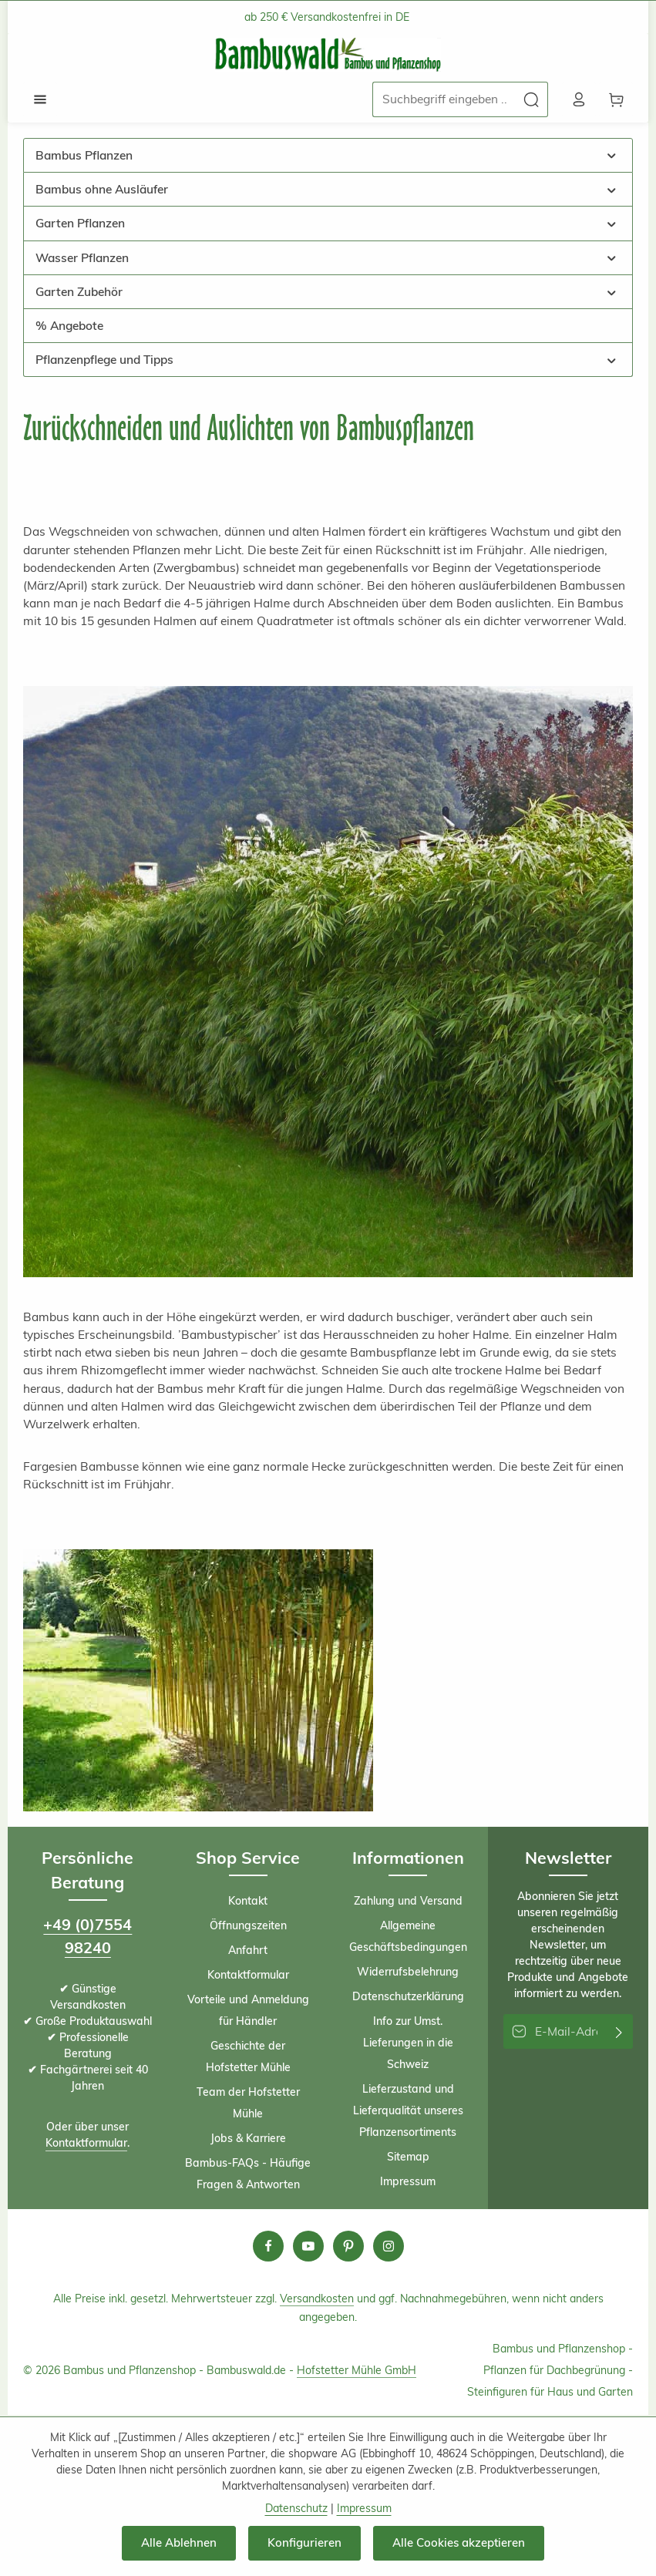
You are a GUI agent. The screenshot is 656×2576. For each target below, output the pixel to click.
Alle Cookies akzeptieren (458, 2543)
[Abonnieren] (619, 2033)
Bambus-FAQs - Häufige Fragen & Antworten (248, 2175)
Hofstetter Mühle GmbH (356, 2372)
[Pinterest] (348, 2247)
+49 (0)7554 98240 (87, 1937)
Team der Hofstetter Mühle (248, 2104)
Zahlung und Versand (408, 1902)
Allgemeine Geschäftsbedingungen (408, 1938)
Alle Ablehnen (177, 2543)
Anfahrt (247, 1952)
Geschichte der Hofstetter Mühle (248, 2058)
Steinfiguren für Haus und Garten (550, 2393)
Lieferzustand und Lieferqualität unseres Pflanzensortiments (408, 2112)
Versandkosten (317, 2300)
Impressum (408, 2183)
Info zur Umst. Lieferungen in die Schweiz (408, 2044)
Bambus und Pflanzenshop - (563, 2350)
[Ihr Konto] (576, 100)
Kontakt (247, 1902)
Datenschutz (296, 2508)
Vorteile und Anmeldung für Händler (248, 2012)
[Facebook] (268, 2247)
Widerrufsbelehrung (408, 1973)
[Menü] (41, 100)
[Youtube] (308, 2247)
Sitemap (408, 2158)
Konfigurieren (303, 2543)
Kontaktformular (86, 2145)
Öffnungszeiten (248, 1927)
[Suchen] (528, 99)
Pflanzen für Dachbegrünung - (558, 2372)
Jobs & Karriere (248, 2140)
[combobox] (441, 99)
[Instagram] (388, 2247)
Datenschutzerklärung (408, 1998)
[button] (612, 156)
